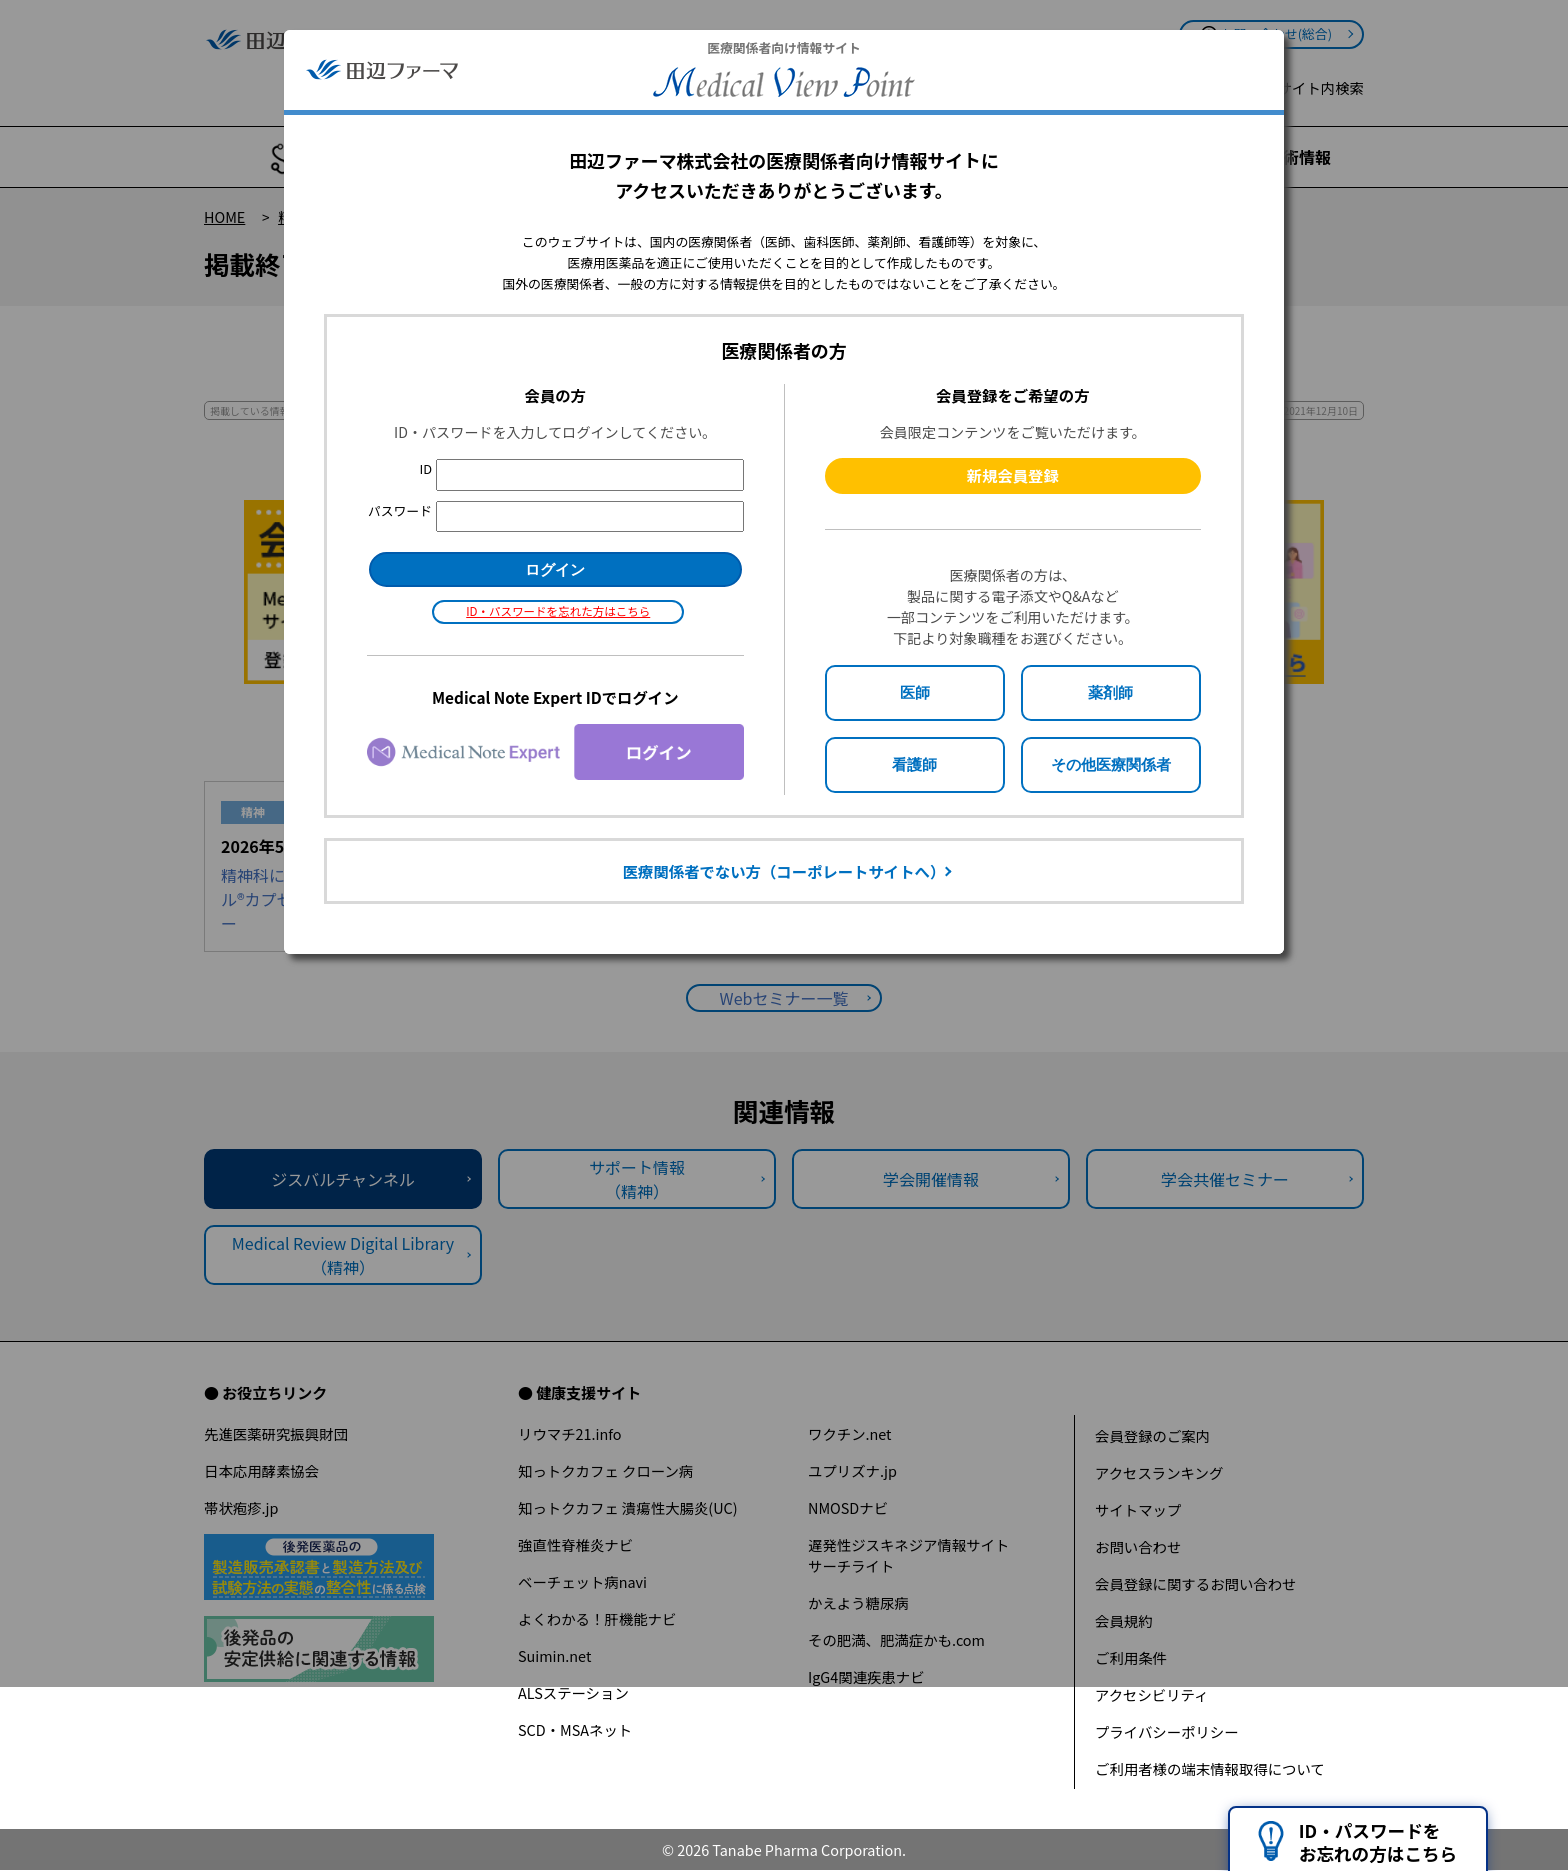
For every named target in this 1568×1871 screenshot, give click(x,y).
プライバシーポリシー (1167, 1731)
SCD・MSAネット (575, 1729)
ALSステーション (573, 1692)
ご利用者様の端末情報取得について (1210, 1768)
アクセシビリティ (1152, 1694)
